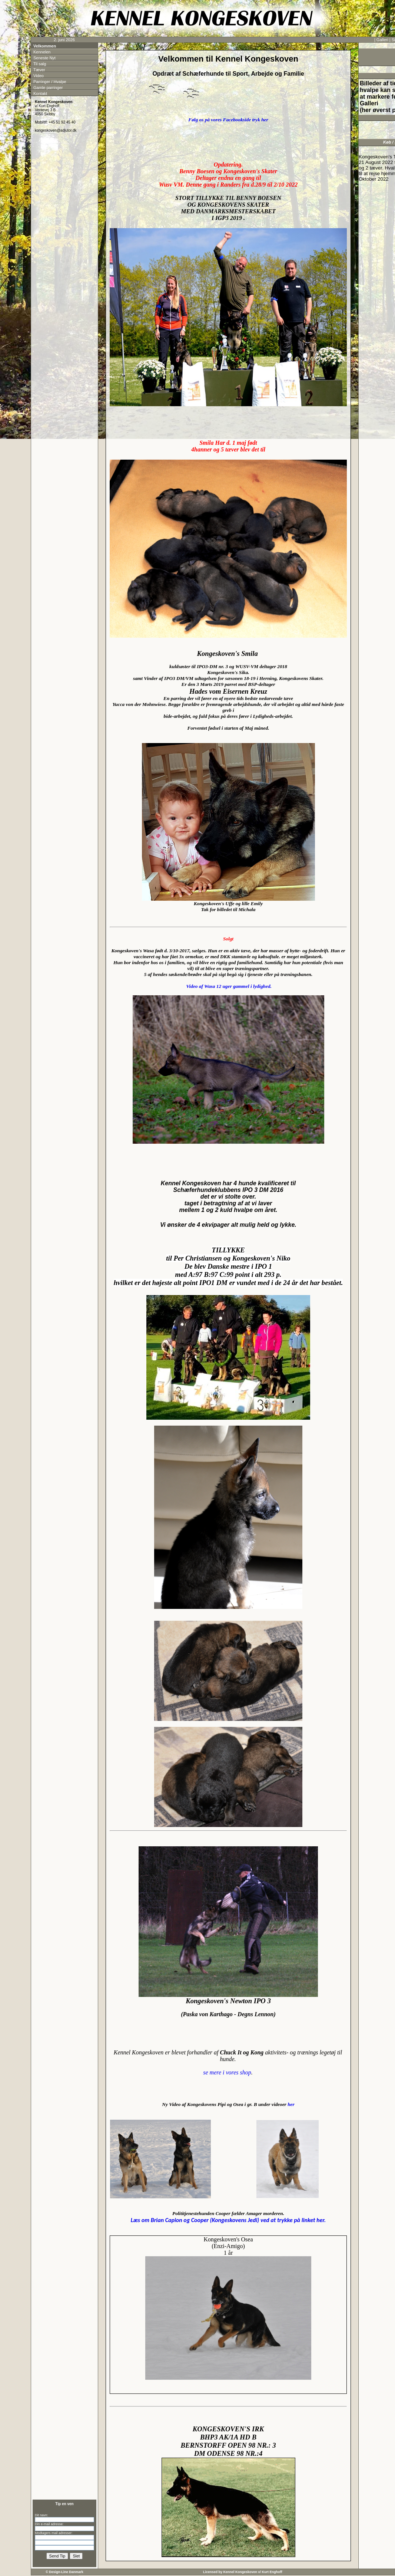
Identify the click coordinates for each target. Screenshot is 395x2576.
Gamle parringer (48, 87)
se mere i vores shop (227, 2072)
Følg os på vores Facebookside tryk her (228, 119)
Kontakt (40, 93)
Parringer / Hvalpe (49, 81)
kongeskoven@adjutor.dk (55, 130)
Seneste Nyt (44, 58)
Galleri (382, 39)
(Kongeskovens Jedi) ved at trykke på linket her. (228, 2220)
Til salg (39, 64)
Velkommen (44, 46)
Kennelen (42, 52)
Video (38, 75)
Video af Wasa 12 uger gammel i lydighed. (228, 986)
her (291, 2104)
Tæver (39, 70)
